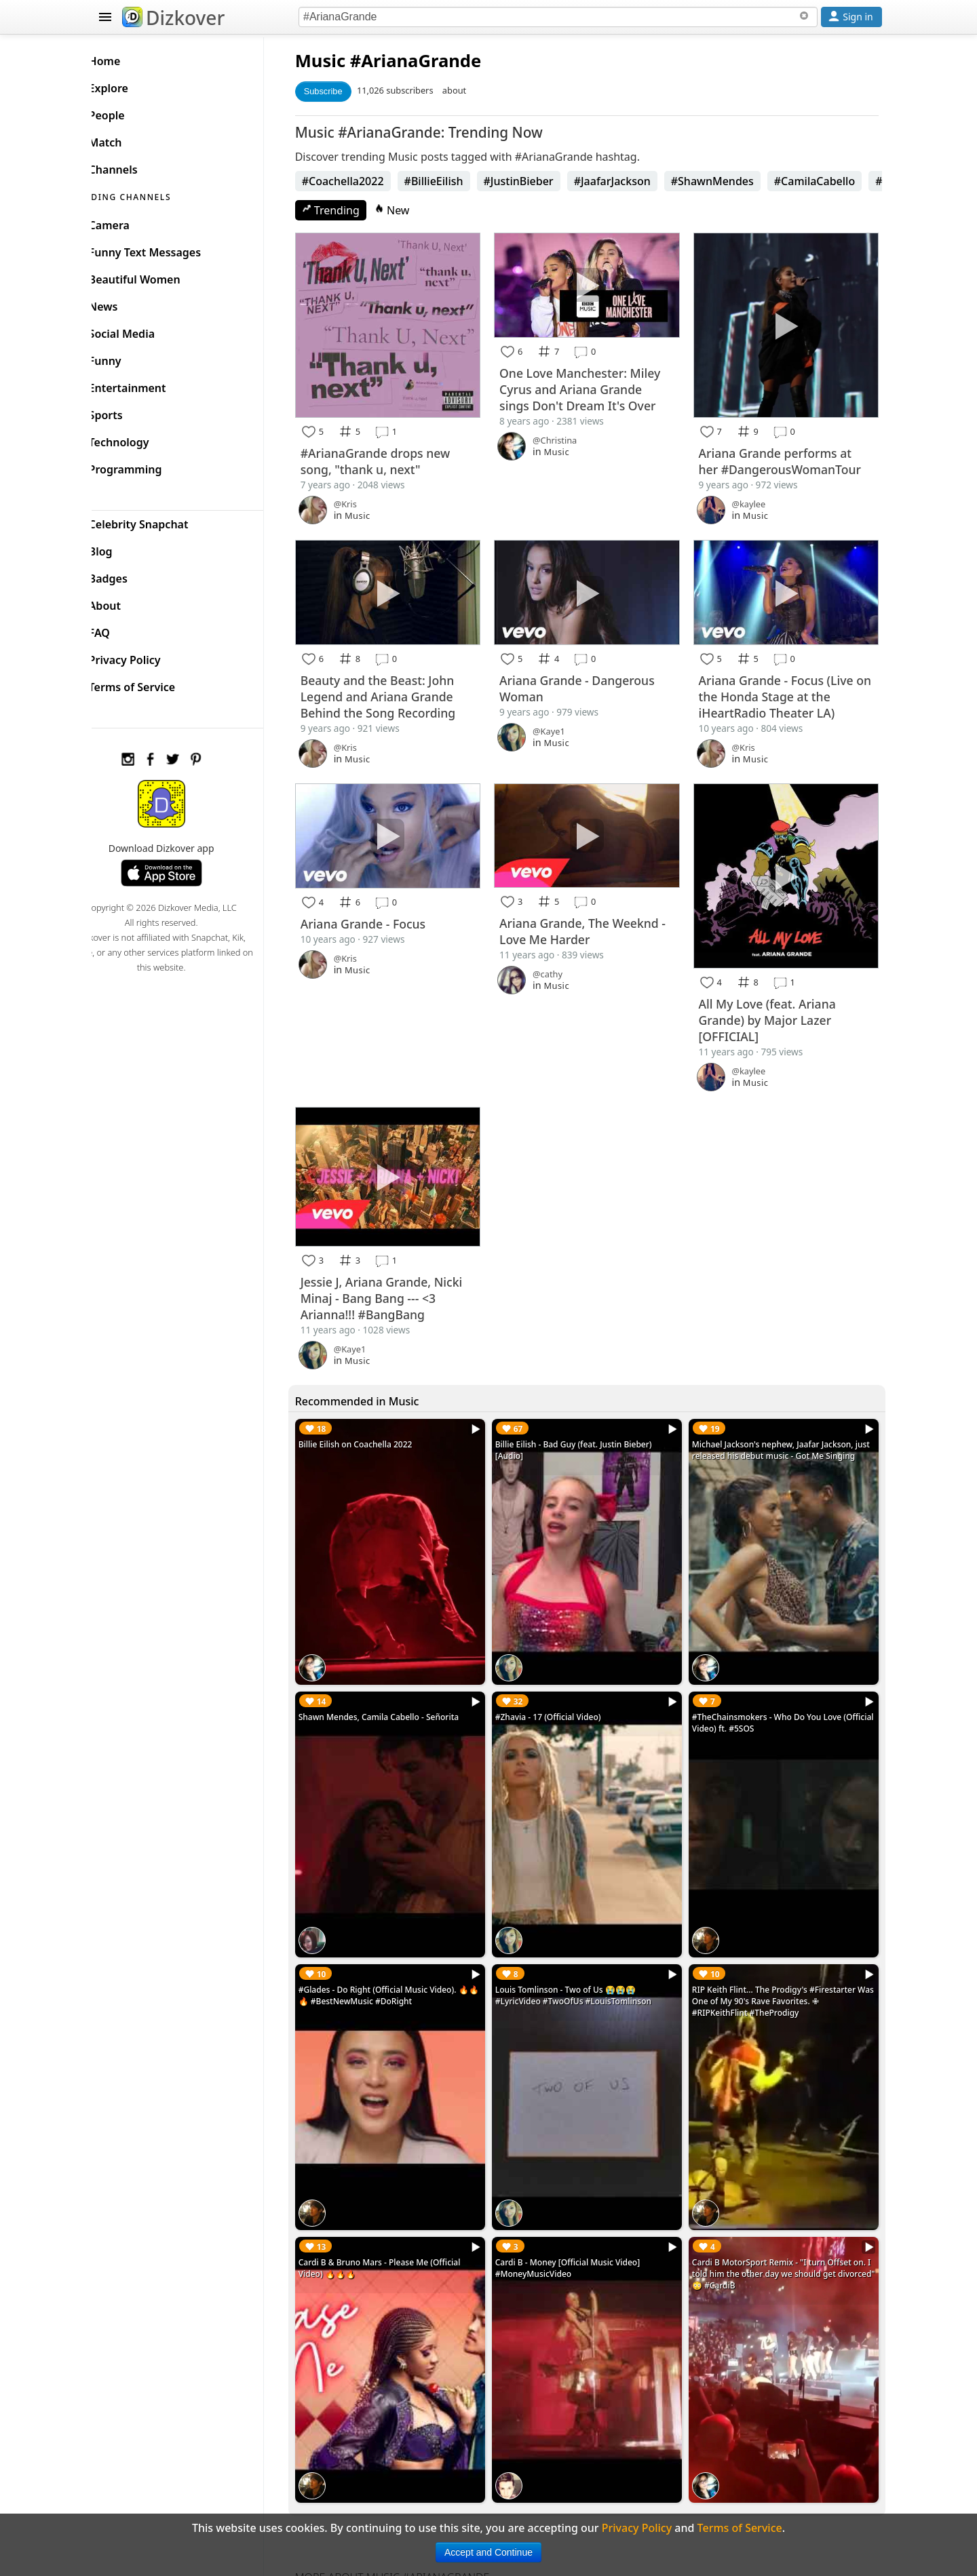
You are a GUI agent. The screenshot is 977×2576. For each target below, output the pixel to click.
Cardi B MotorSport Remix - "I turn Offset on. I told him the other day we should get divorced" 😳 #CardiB (786, 2222)
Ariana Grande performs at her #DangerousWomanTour (787, 454)
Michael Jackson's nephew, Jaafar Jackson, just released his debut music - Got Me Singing (779, 1433)
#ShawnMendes (732, 181)
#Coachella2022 (363, 181)
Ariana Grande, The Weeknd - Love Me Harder (596, 917)
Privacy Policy (146, 656)
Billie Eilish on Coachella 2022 (376, 1421)
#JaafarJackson (632, 181)
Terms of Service (153, 683)
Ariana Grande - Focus (383, 909)
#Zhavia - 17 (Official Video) (562, 1684)
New (412, 210)
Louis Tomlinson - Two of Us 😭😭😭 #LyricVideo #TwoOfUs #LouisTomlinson (587, 1953)
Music (340, 61)
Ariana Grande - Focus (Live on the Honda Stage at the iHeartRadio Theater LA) (783, 685)
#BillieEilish (454, 181)
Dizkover (173, 18)
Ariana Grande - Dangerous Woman (590, 677)
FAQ (121, 629)
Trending (351, 210)
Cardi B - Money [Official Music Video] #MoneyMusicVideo (581, 2216)
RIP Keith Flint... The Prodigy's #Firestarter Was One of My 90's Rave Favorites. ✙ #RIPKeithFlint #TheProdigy (780, 1959)
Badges (129, 575)
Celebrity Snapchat (160, 520)
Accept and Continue (488, 2552)
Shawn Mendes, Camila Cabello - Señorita (399, 1684)
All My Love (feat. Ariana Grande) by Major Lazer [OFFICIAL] (774, 1002)
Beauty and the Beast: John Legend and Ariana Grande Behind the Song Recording (398, 685)
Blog (122, 548)
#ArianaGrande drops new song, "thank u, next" (396, 454)
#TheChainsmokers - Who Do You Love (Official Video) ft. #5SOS (773, 1690)
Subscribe (343, 91)
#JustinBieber (539, 181)
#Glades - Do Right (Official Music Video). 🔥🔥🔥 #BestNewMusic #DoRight (404, 1953)
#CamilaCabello (834, 181)
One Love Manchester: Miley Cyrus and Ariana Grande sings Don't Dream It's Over (593, 385)
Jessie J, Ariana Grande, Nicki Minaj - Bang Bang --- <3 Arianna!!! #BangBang (402, 1275)
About (126, 602)
